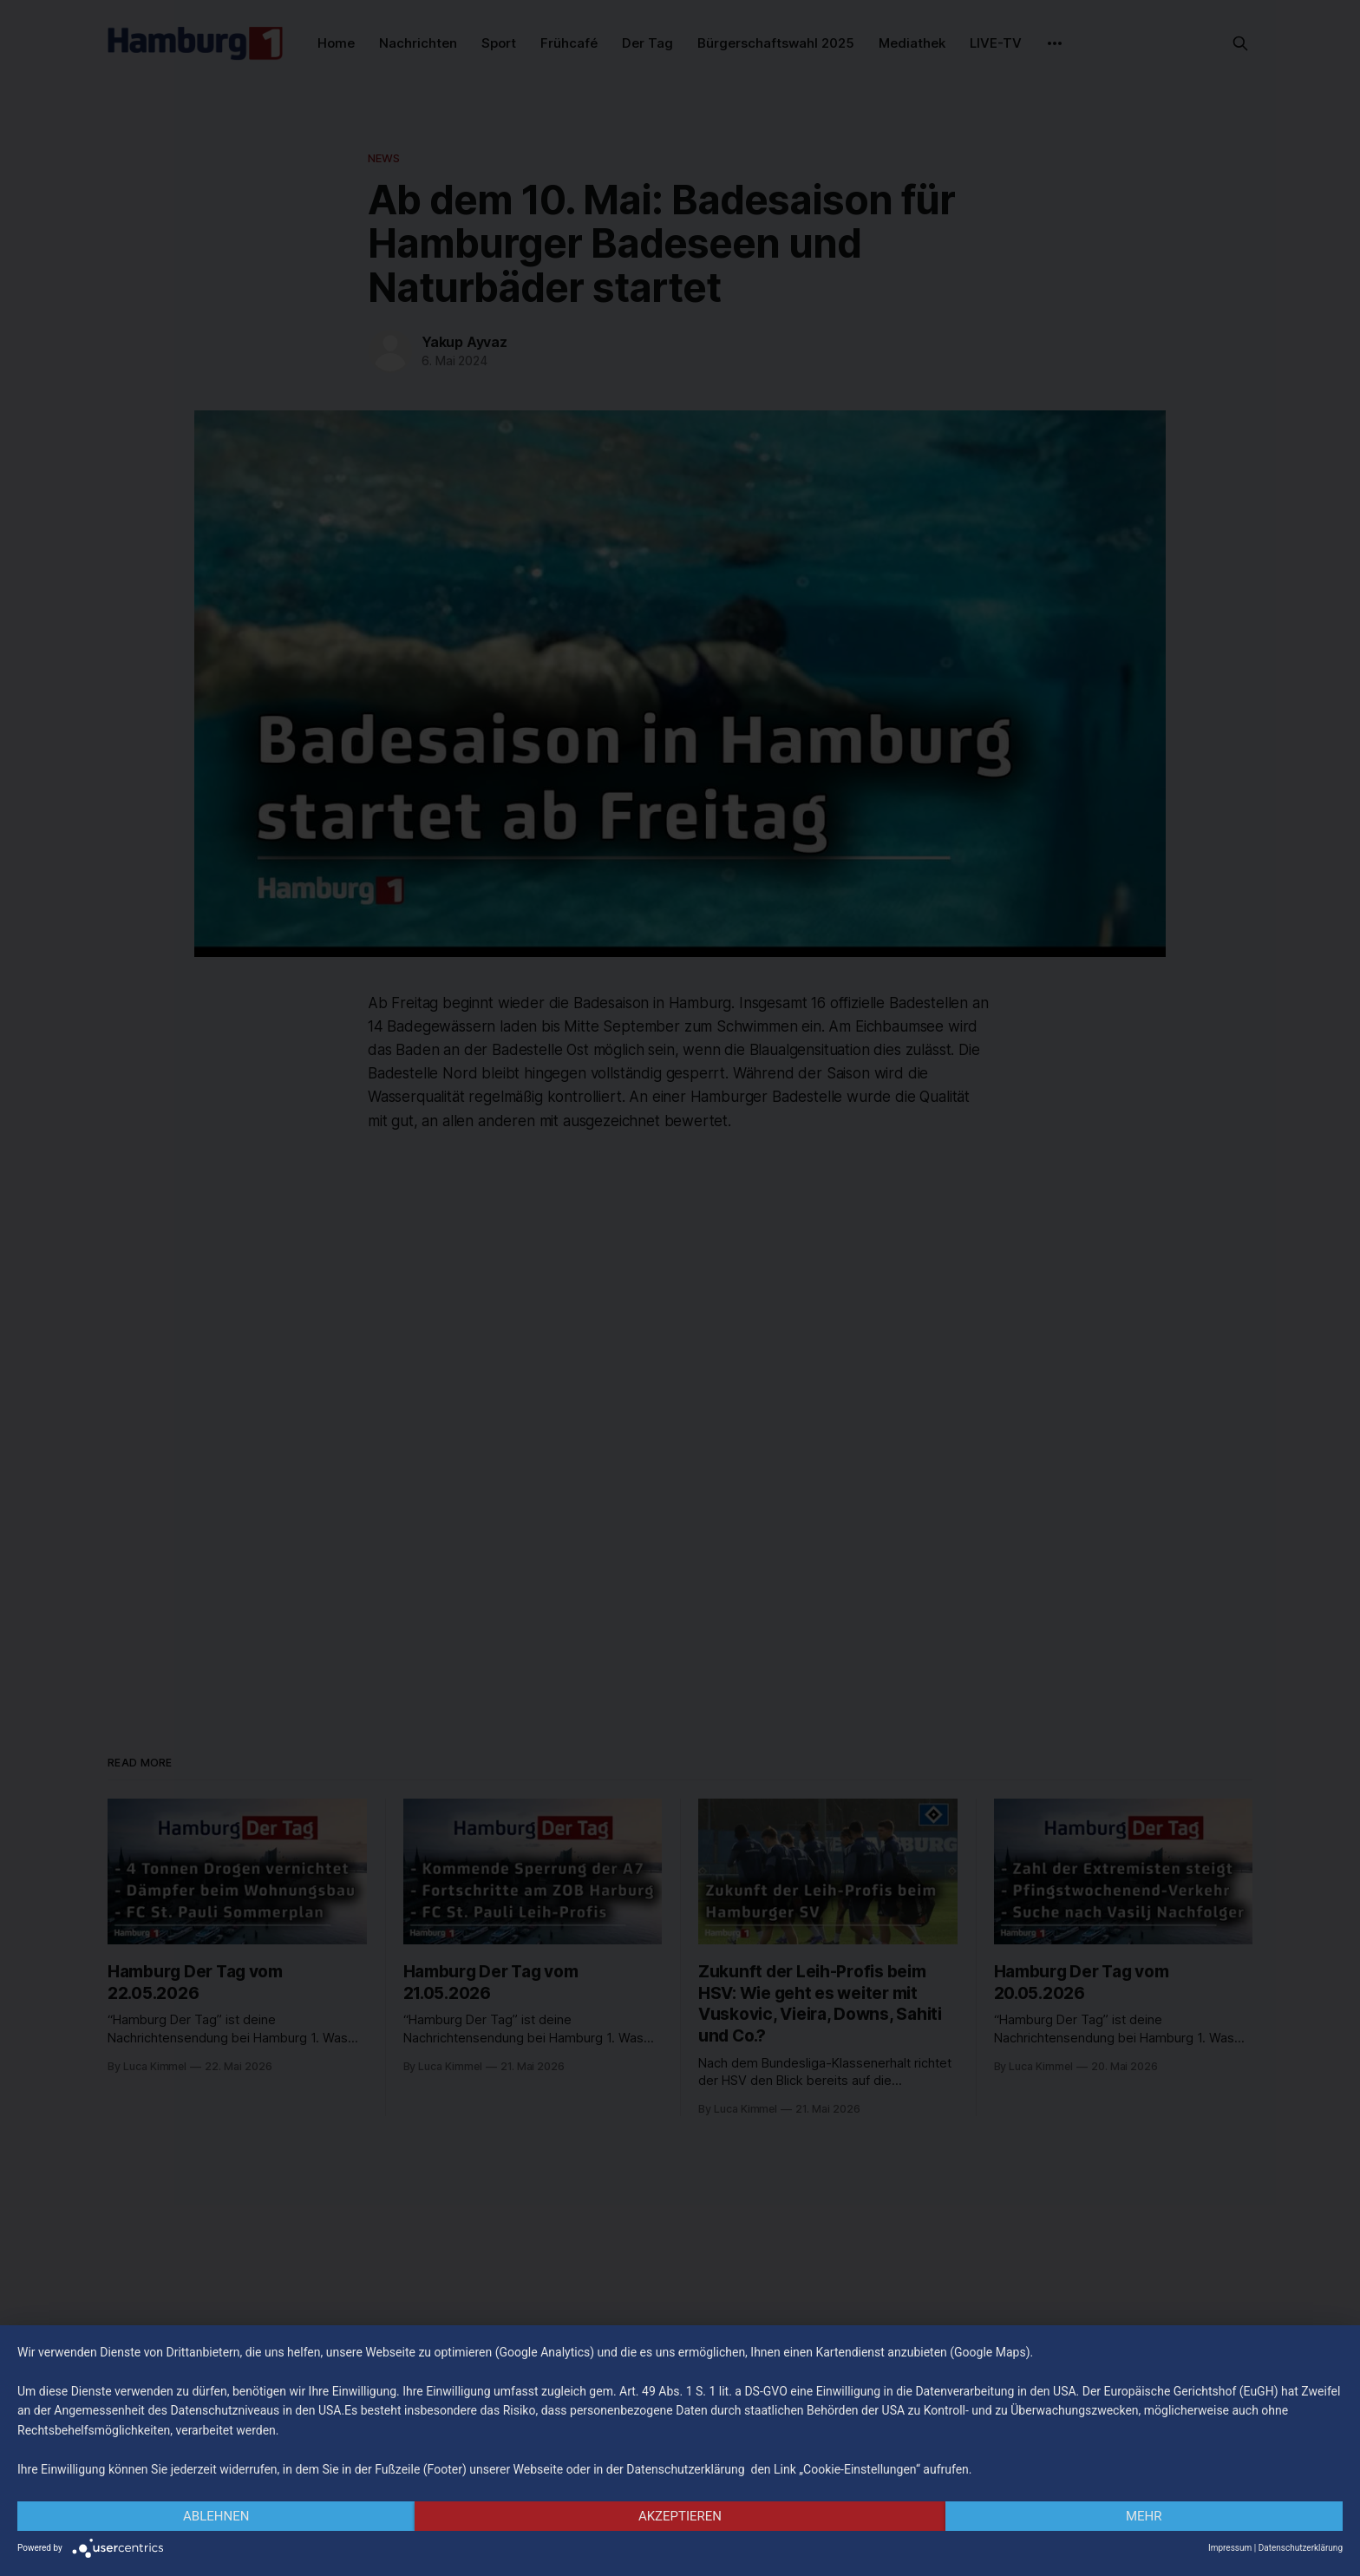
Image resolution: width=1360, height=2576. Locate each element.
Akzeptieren (680, 2516)
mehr (1144, 2516)
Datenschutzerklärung (1301, 2548)
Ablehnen (216, 2516)
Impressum (1230, 2548)
